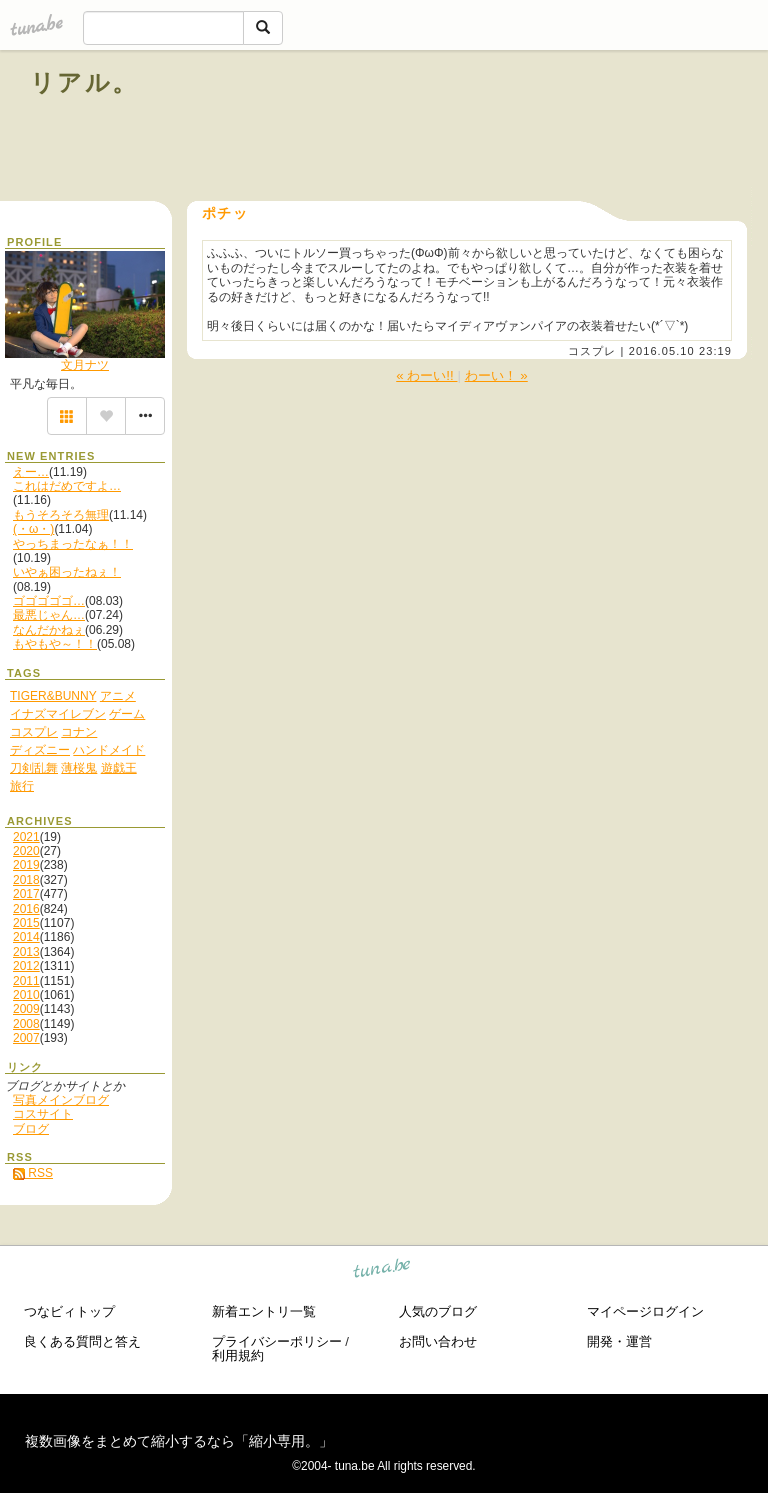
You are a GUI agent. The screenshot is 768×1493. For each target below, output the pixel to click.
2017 (26, 894)
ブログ (31, 1129)
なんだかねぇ (49, 630)
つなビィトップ (69, 1311)
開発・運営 (619, 1341)
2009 (26, 1009)
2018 (26, 880)
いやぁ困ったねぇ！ (67, 572)
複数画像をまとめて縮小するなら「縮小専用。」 (179, 1441)
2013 (26, 952)
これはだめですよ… (67, 486)
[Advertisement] (510, 128)
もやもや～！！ (55, 644)
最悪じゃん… (49, 615)
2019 (26, 865)
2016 (26, 909)
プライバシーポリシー (277, 1341)
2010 (26, 995)
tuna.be (382, 1271)
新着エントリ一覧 (264, 1311)
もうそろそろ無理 (61, 515)
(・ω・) (33, 529)
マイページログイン (645, 1311)
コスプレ (592, 351)
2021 (26, 837)
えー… (31, 472)
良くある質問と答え (82, 1341)
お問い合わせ (438, 1341)
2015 (26, 923)
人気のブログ (438, 1311)
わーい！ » (496, 375)
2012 (26, 966)
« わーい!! (426, 375)
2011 (26, 981)
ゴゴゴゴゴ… (49, 601)
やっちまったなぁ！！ (73, 544)
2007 (26, 1038)
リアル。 (84, 82)
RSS (33, 1173)
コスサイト (43, 1114)
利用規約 (238, 1355)
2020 (26, 851)
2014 (26, 937)
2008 (26, 1024)
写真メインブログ (61, 1100)
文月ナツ (85, 365)
